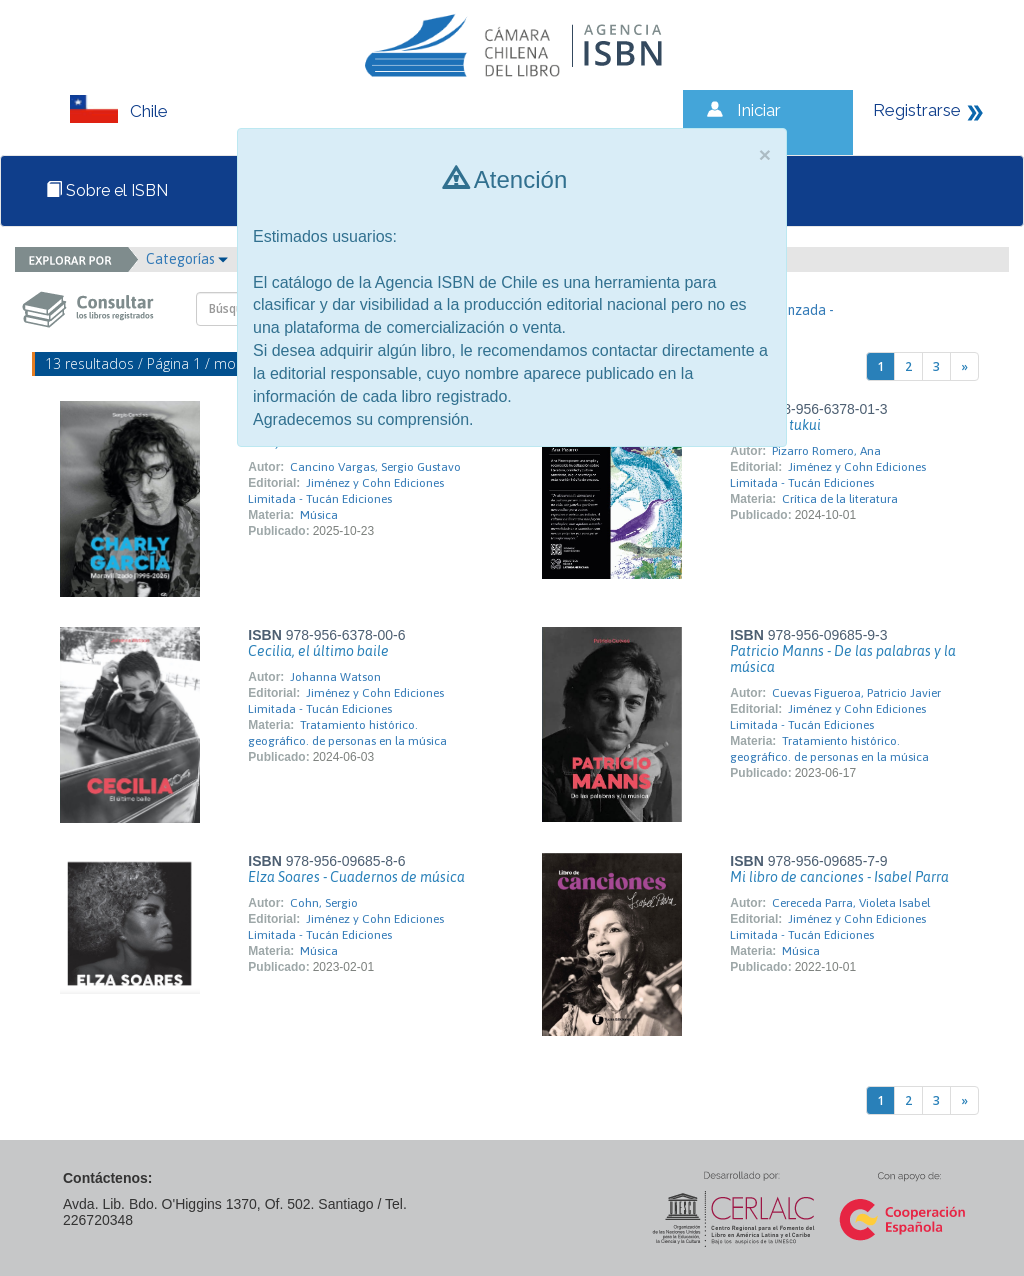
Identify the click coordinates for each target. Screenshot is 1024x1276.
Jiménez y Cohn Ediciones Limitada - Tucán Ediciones (346, 701)
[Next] (964, 366)
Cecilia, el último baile (318, 651)
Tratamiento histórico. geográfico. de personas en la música (347, 733)
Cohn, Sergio (324, 903)
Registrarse (917, 110)
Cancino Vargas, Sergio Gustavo (375, 467)
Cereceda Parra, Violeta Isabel (851, 903)
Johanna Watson (335, 677)
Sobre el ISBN (107, 190)
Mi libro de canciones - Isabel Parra (839, 877)
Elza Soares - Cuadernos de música (356, 877)
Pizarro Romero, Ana (826, 451)
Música (319, 515)
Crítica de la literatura (840, 499)
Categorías (187, 259)
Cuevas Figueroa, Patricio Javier (856, 693)
